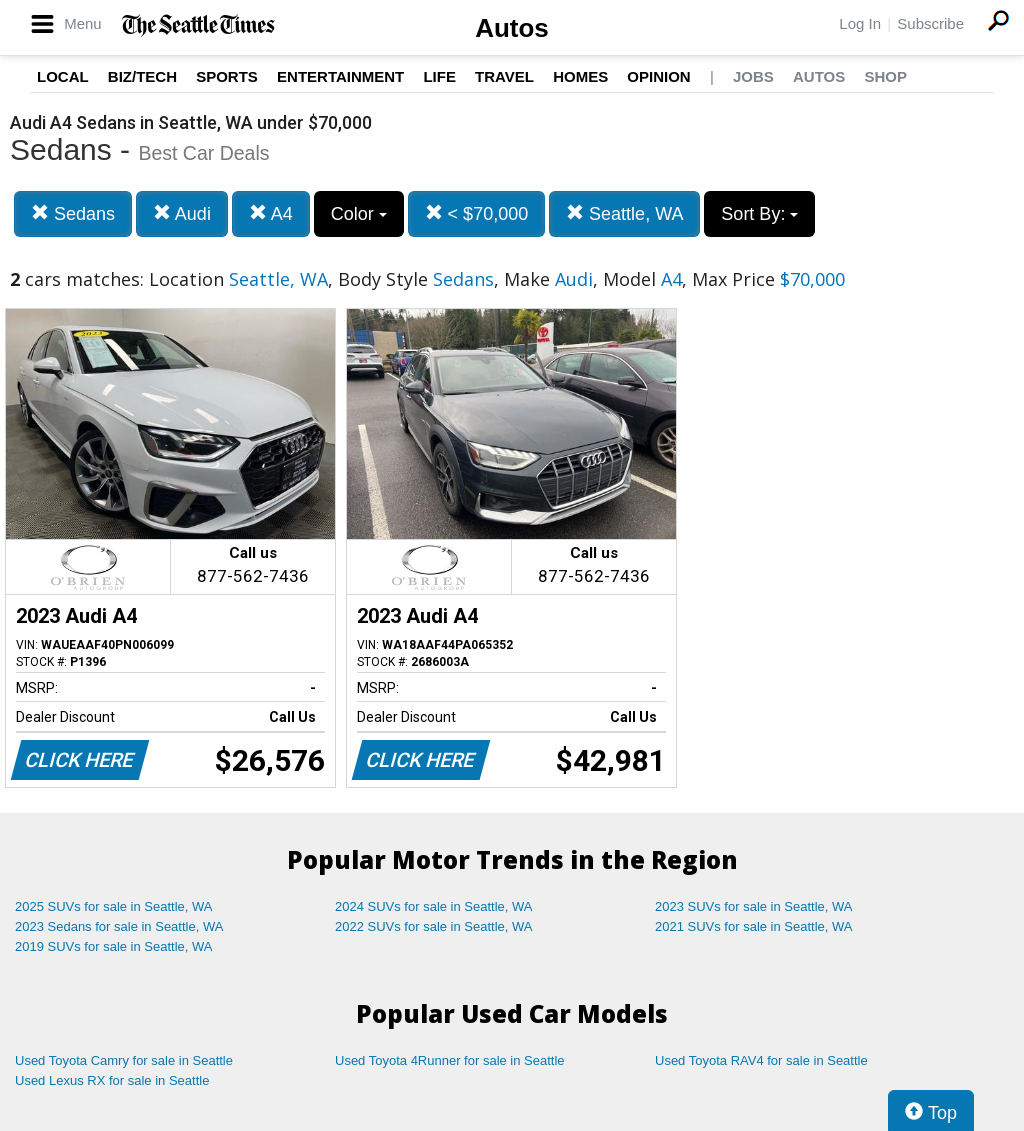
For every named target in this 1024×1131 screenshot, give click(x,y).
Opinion (658, 76)
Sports (227, 76)
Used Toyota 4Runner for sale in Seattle (450, 1060)
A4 (271, 213)
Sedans (73, 213)
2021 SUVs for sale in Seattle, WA (754, 926)
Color (359, 214)
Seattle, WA (624, 213)
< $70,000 (477, 213)
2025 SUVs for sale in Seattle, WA (114, 906)
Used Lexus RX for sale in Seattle (112, 1080)
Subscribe (930, 23)
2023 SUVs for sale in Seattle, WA (754, 906)
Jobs (753, 76)
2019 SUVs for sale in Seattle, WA (114, 946)
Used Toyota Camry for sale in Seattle (124, 1060)
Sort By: (759, 214)
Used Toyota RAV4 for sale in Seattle (761, 1060)
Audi (182, 213)
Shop (885, 76)
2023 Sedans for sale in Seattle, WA (119, 926)
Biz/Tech (142, 76)
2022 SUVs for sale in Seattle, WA (434, 926)
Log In (860, 23)
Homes (580, 76)
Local (63, 76)
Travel (504, 76)
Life (439, 76)
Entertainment (340, 76)
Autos (512, 28)
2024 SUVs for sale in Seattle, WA (434, 906)
